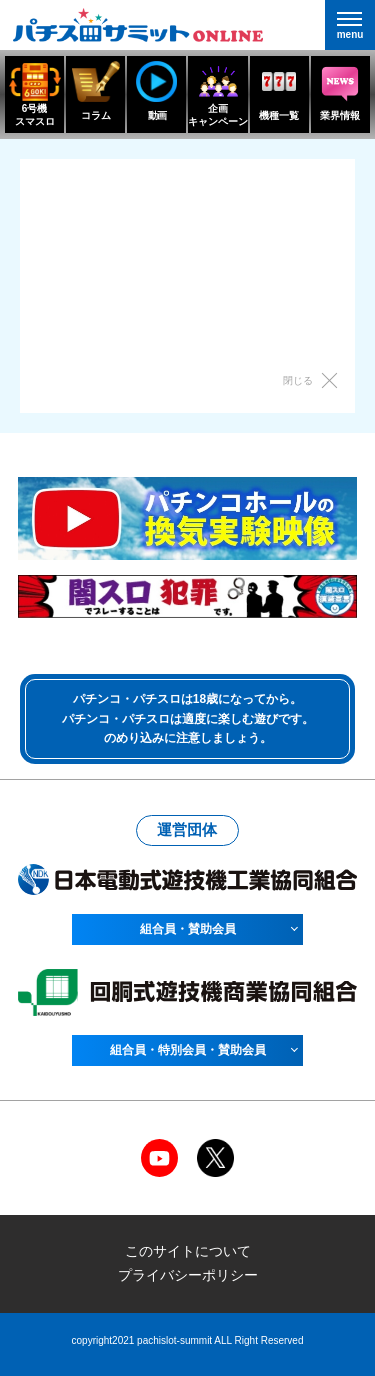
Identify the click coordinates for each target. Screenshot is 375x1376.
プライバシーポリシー (188, 1275)
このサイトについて (188, 1251)
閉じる (298, 380)
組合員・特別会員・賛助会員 (188, 1050)
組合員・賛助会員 (188, 929)
